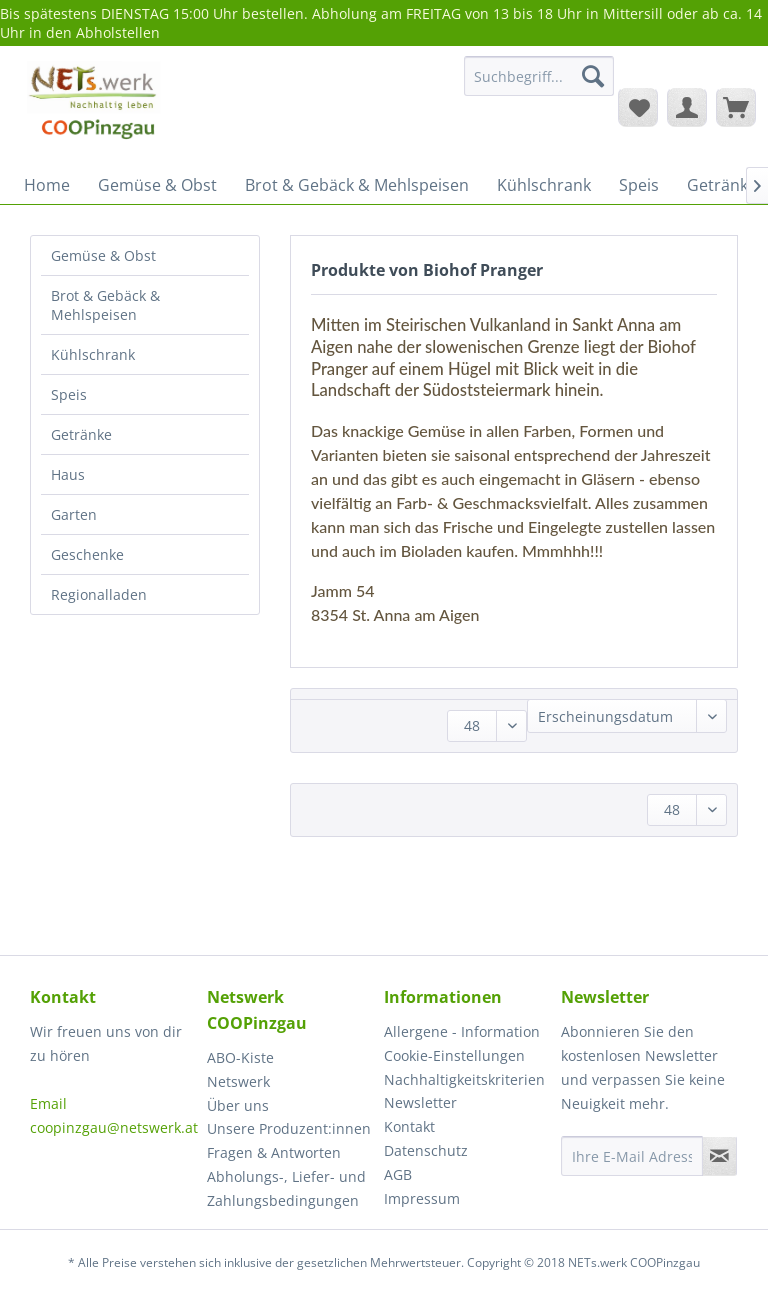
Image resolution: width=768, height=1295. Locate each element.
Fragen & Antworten (274, 1152)
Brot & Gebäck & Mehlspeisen (105, 305)
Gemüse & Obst (103, 255)
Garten (74, 514)
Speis (69, 394)
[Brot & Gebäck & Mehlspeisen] (357, 185)
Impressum (422, 1198)
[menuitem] (539, 85)
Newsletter (420, 1102)
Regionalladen (99, 594)
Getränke (81, 434)
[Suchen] (593, 76)
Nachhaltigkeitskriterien (464, 1079)
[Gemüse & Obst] (157, 185)
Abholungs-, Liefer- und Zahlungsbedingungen (286, 1188)
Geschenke (87, 554)
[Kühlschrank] (544, 185)
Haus (68, 474)
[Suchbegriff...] (539, 76)
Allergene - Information (462, 1031)
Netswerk (238, 1081)
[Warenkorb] (736, 107)
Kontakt (409, 1126)
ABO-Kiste (240, 1057)
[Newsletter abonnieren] (719, 1156)
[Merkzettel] (638, 107)
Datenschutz (426, 1150)
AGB (398, 1174)
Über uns (238, 1105)
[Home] (47, 185)
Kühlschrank (93, 354)
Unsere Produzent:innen (289, 1128)
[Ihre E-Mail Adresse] (632, 1156)
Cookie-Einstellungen (454, 1055)
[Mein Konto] (687, 107)
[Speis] (639, 185)
